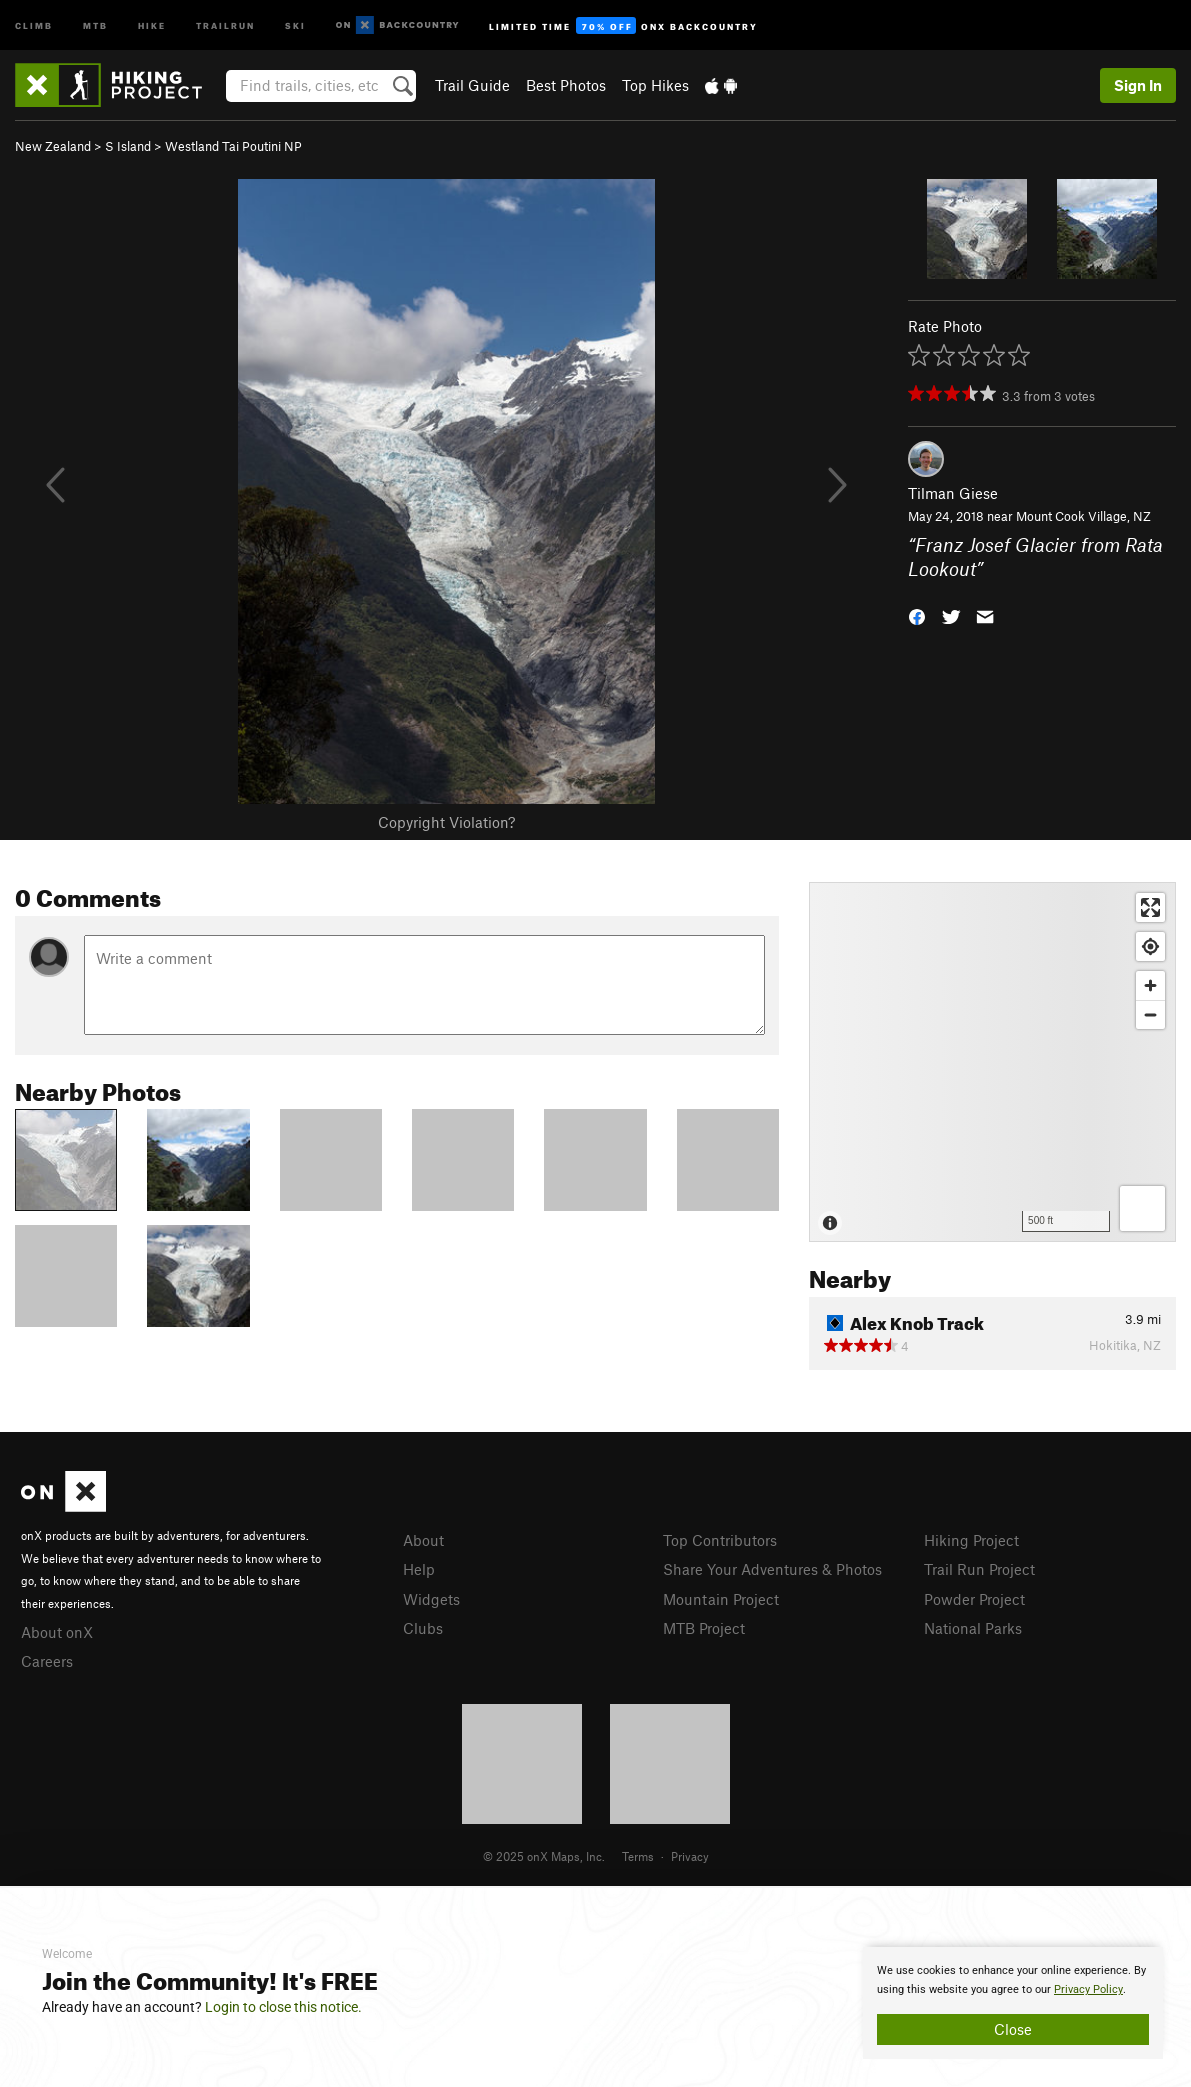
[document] (1013, 2003)
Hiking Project (971, 1540)
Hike (152, 24)
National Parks (973, 1628)
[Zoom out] (1150, 1014)
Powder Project (974, 1599)
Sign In (1138, 85)
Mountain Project (721, 1599)
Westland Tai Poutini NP (233, 146)
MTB (95, 24)
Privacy (690, 1856)
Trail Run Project (979, 1569)
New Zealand (53, 146)
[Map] (992, 1062)
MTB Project (704, 1628)
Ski (295, 24)
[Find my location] (1150, 946)
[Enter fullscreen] (1150, 907)
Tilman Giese (953, 493)
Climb (34, 24)
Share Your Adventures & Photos (772, 1569)
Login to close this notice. (283, 2007)
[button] (917, 615)
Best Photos (566, 85)
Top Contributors (720, 1540)
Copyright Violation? (446, 822)
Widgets (431, 1599)
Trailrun (225, 24)
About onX (57, 1632)
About (423, 1540)
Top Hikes (655, 85)
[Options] (1142, 1208)
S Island (128, 146)
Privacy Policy (1088, 1989)
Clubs (423, 1628)
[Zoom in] (1150, 985)
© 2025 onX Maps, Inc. (544, 1856)
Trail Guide (472, 85)
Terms (638, 1856)
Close (1013, 2029)
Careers (47, 1661)
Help (419, 1569)
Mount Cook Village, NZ (1083, 516)
